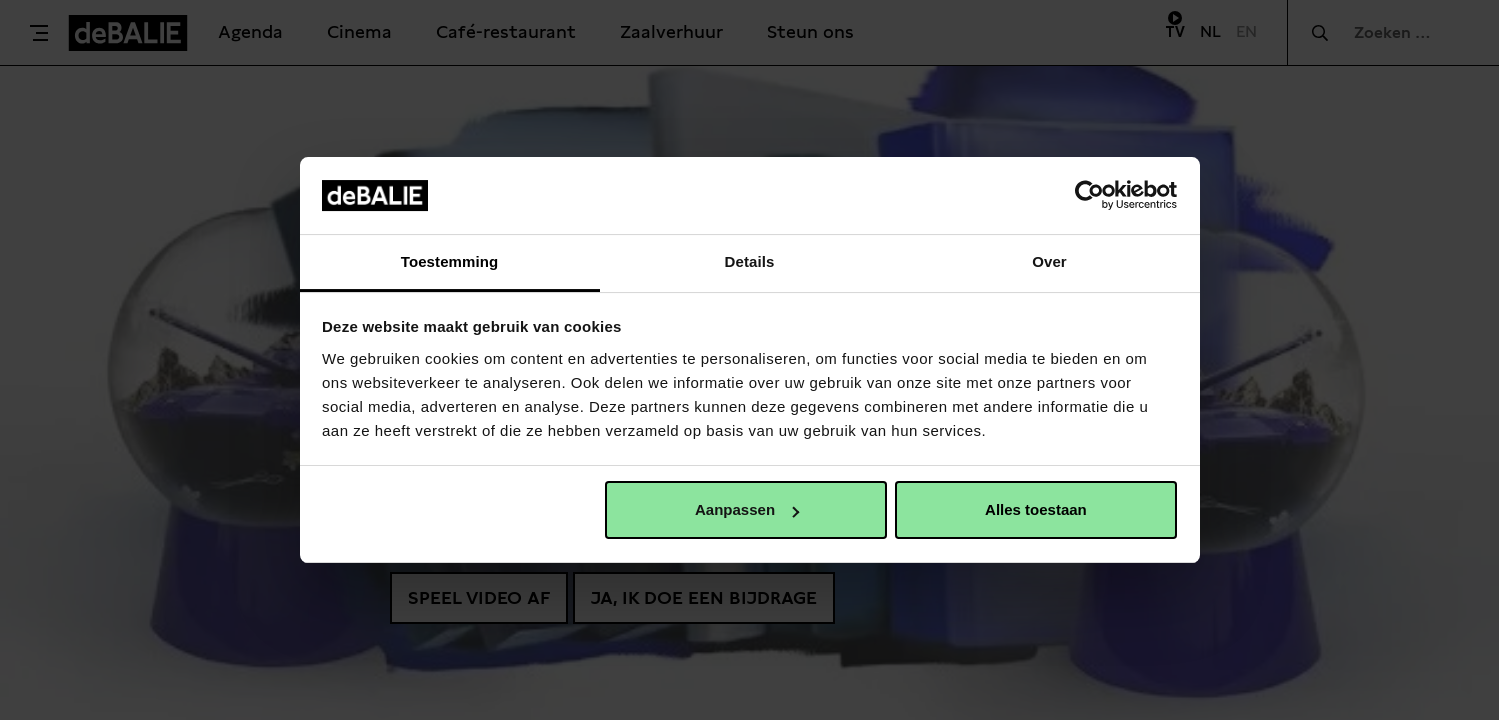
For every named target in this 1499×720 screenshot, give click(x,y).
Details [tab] (750, 261)
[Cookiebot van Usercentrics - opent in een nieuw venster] (1089, 195)
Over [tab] (1049, 261)
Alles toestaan (1036, 509)
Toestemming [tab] (450, 261)
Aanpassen (747, 509)
